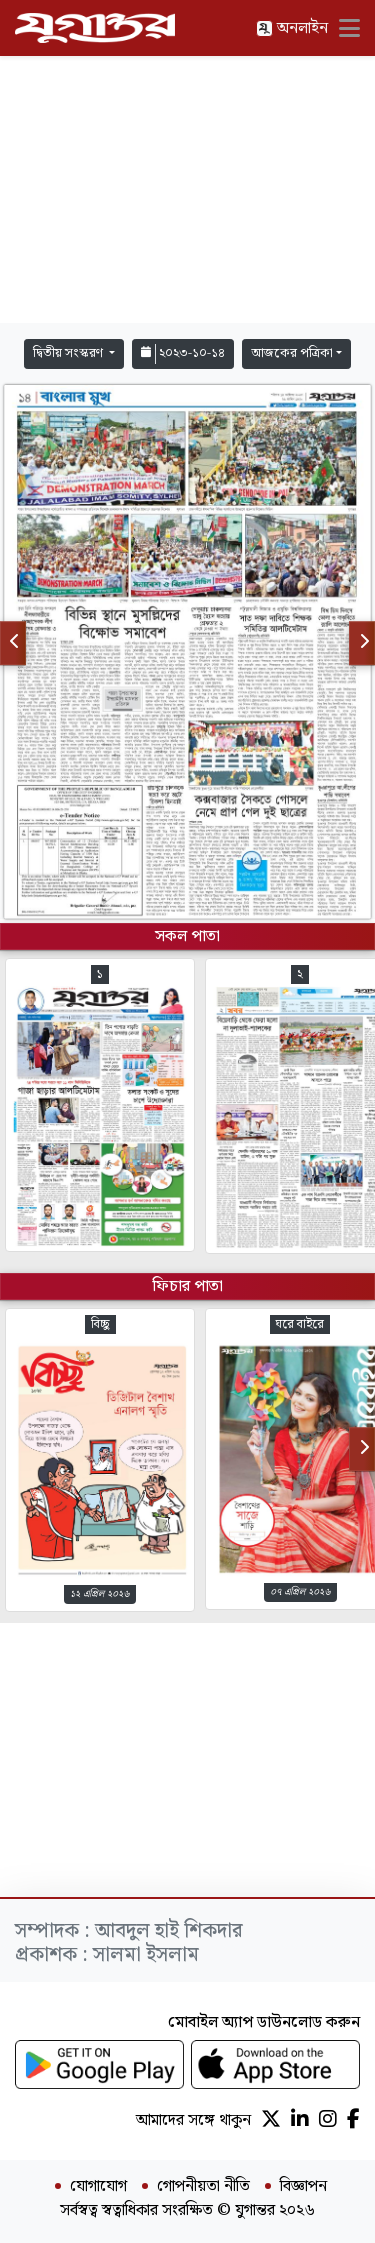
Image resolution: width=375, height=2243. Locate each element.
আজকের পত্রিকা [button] (292, 353)
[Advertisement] (188, 190)
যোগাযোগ (98, 2187)
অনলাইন (292, 28)
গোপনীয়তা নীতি (203, 2187)
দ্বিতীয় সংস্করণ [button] (69, 353)
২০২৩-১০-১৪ (183, 353)
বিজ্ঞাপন (303, 2187)
